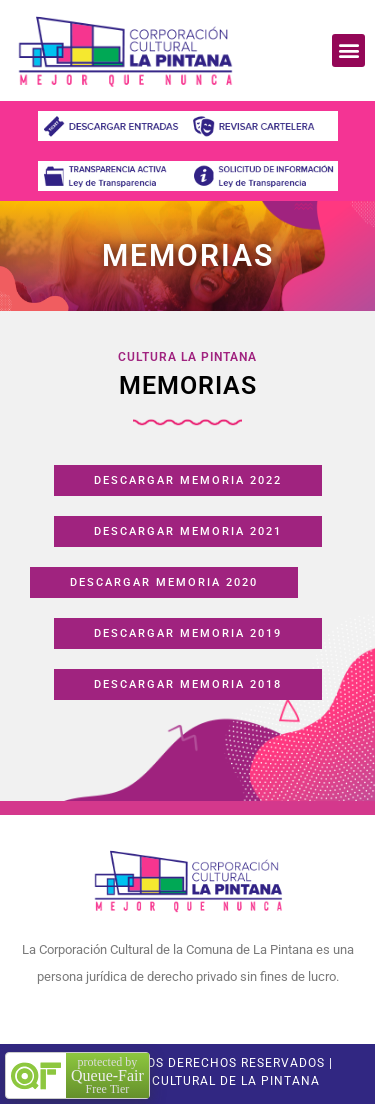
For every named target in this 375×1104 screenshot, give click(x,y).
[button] (348, 50)
